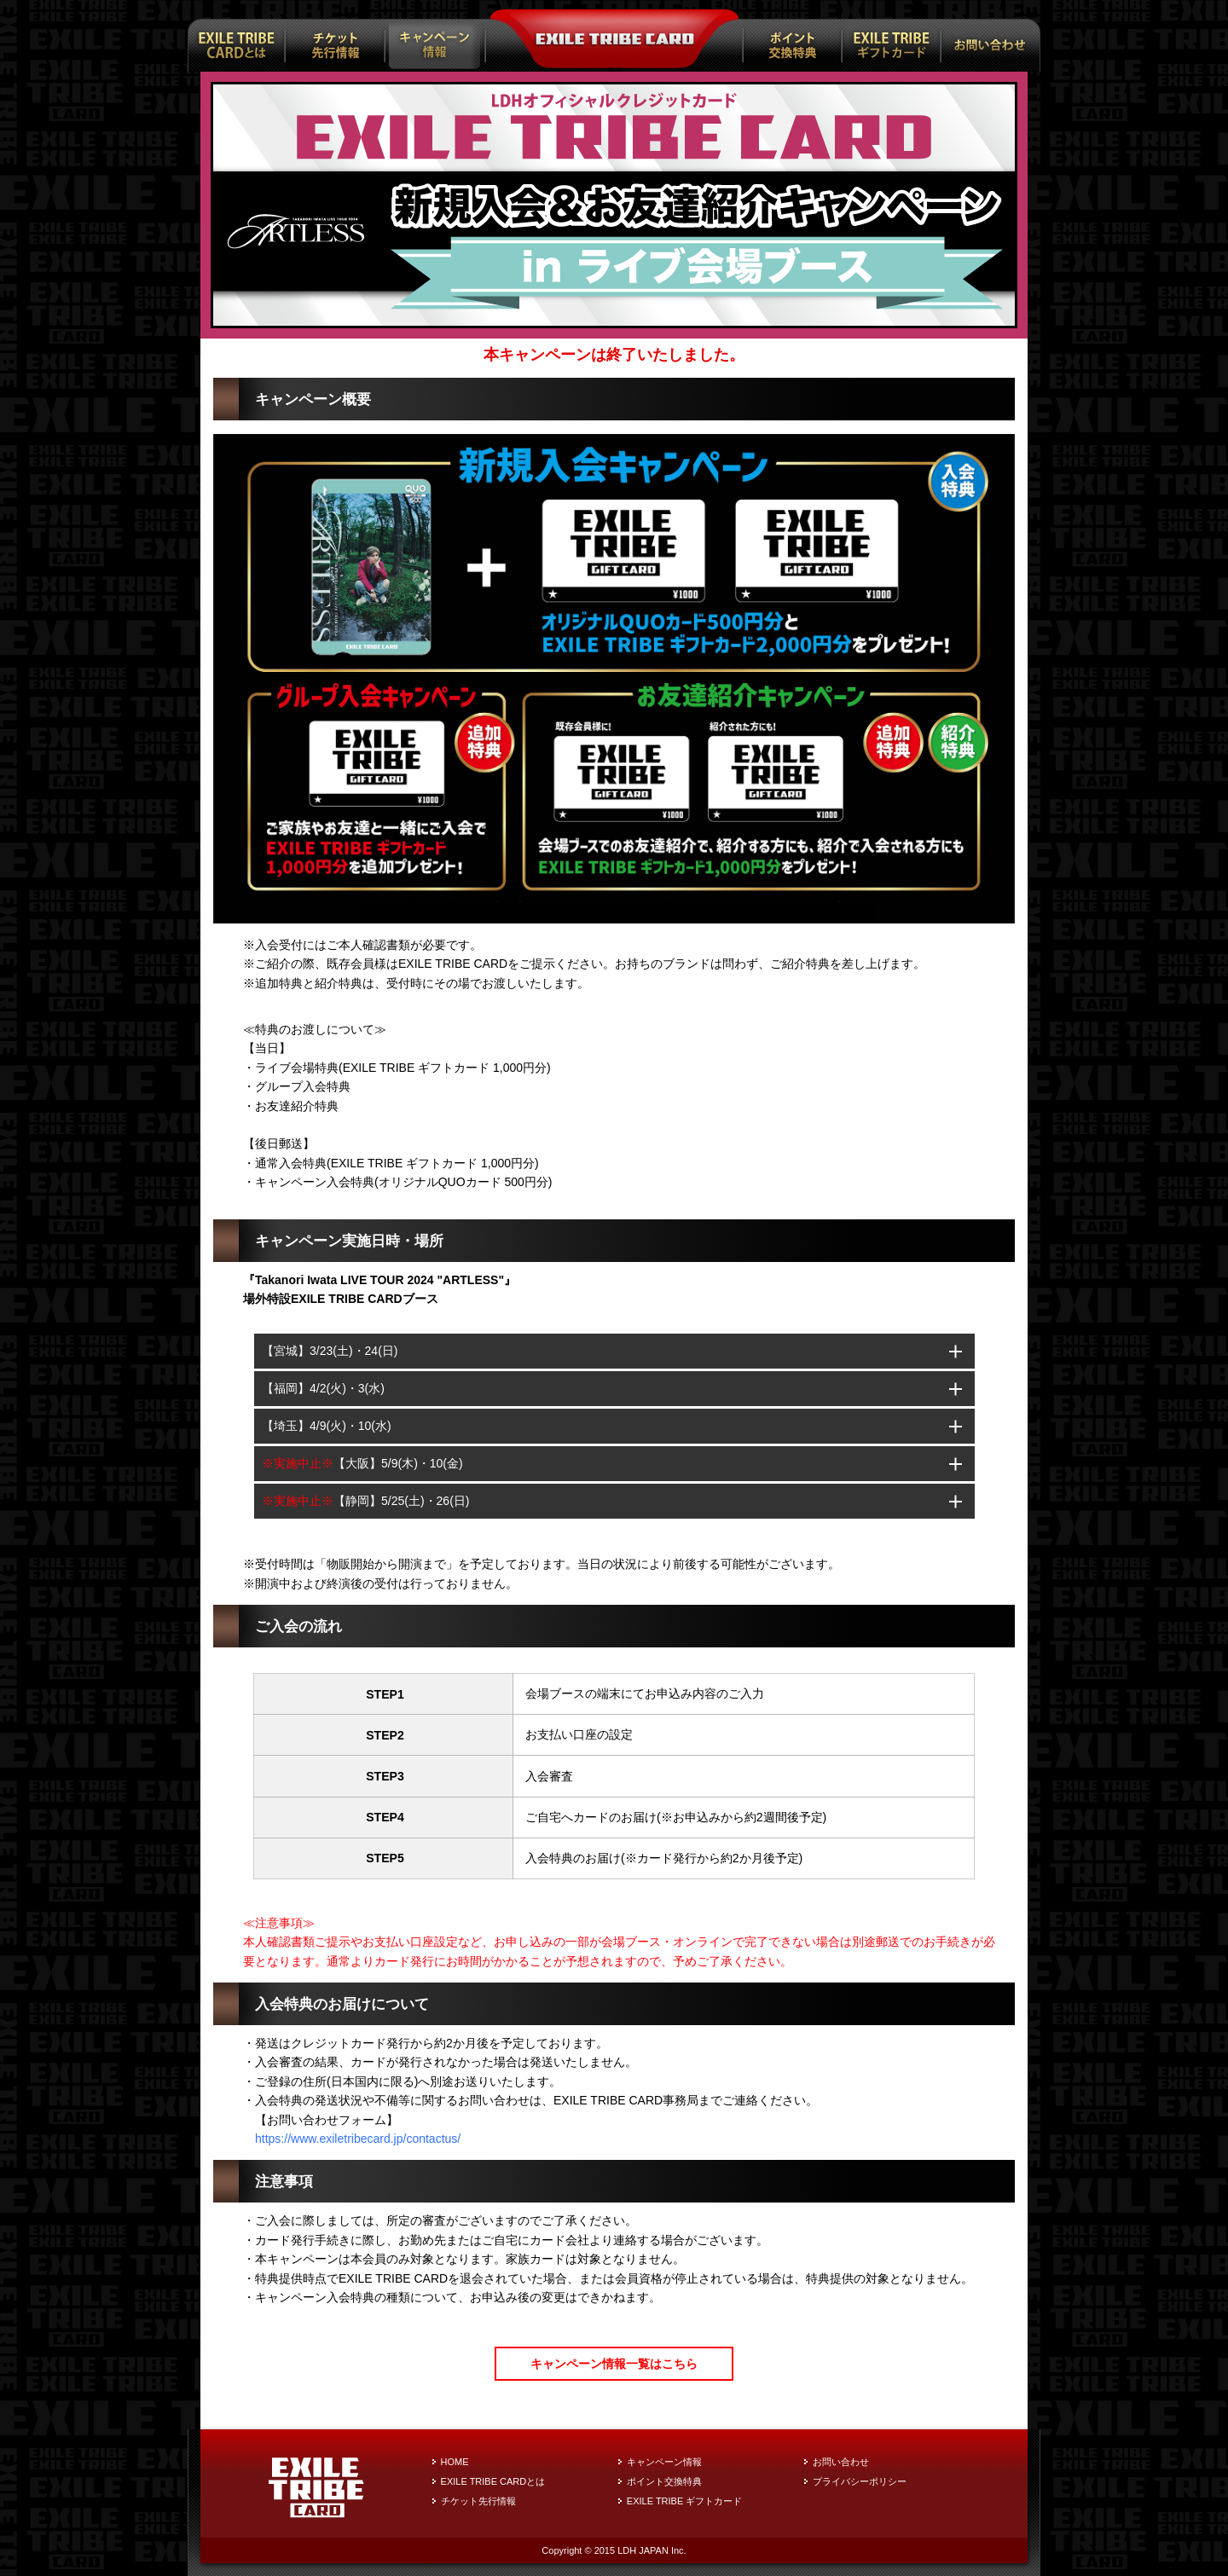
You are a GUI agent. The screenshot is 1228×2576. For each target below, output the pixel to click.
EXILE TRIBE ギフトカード (685, 2501)
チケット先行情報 (478, 2501)
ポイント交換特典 (664, 2481)
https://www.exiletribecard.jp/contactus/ (357, 2138)
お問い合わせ (841, 2462)
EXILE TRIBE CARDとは (493, 2481)
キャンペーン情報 (664, 2462)
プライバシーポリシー (860, 2481)
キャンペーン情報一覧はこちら (614, 2363)
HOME (455, 2462)
